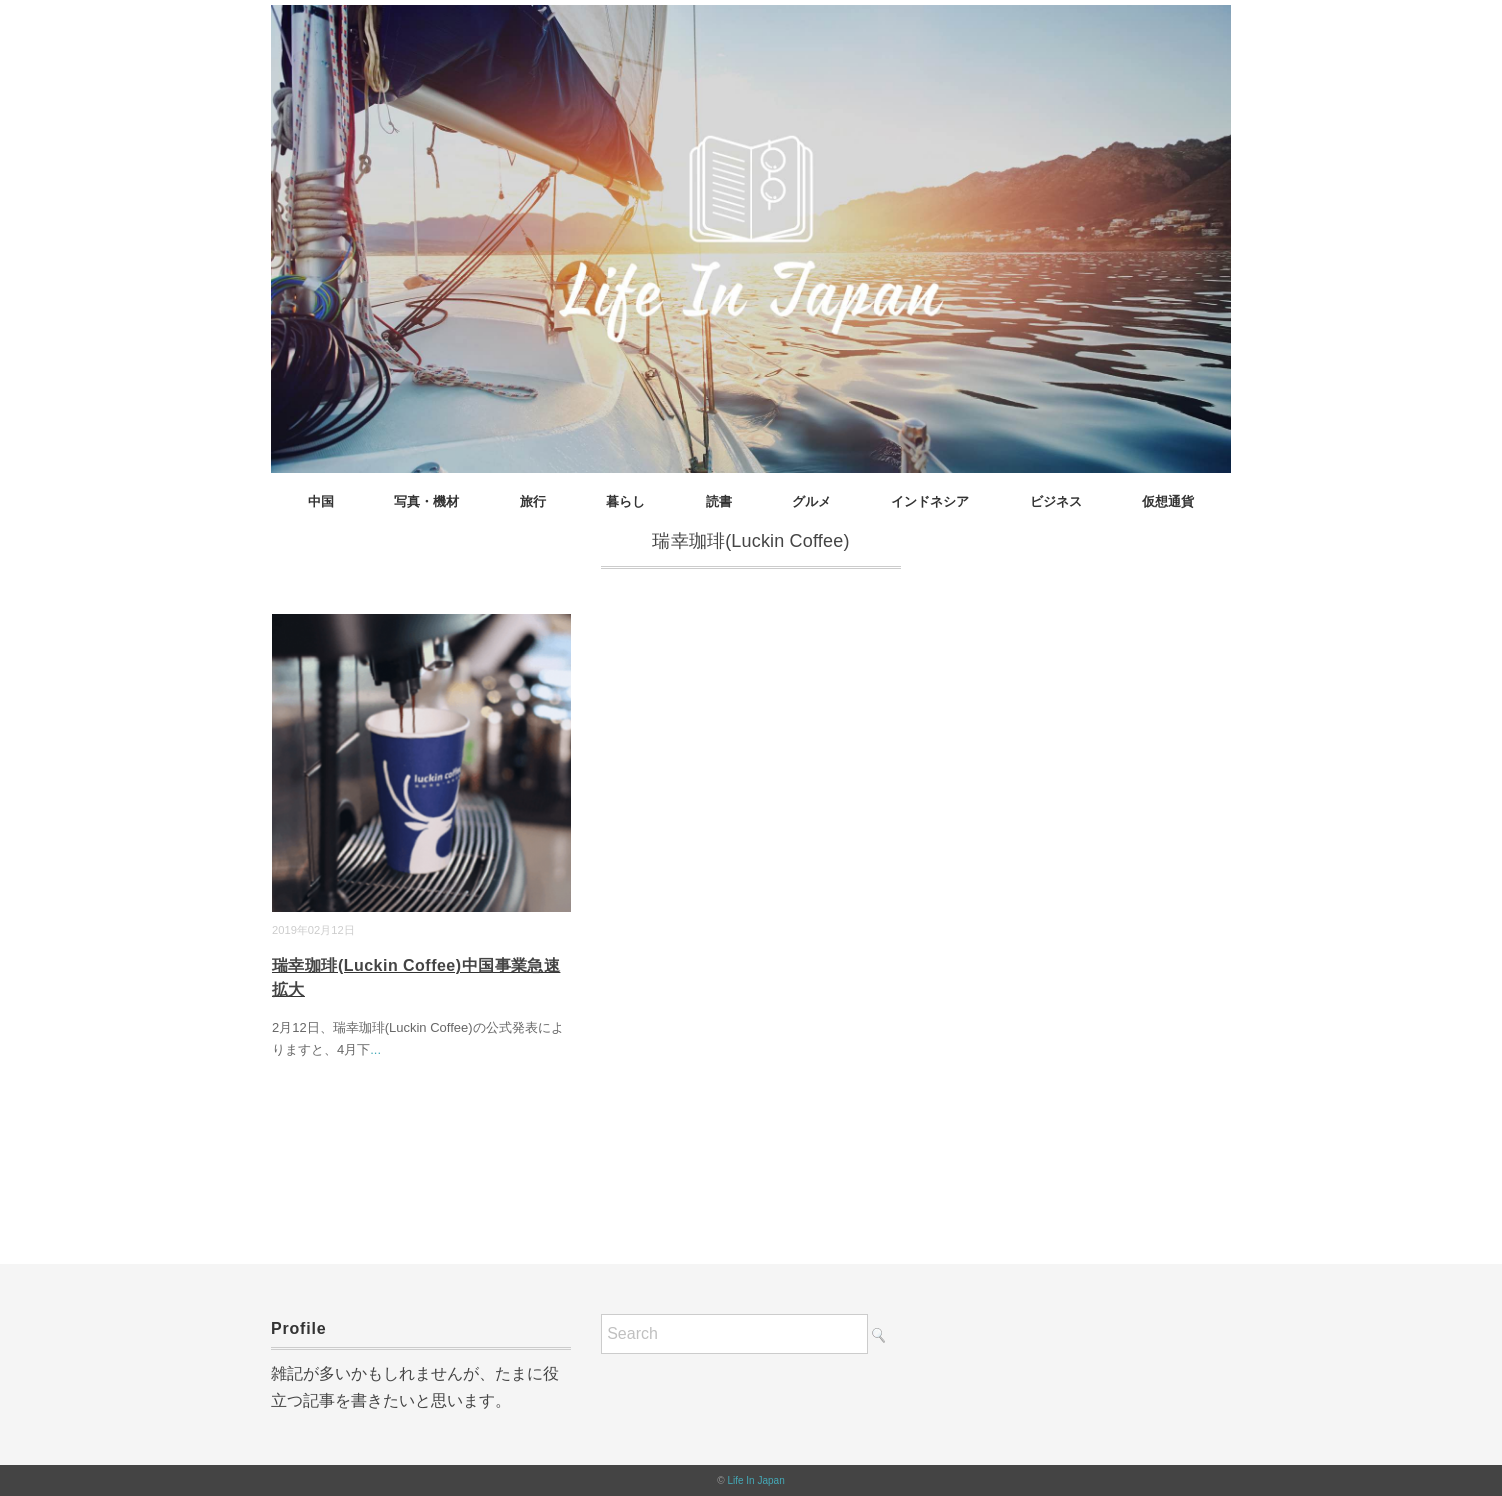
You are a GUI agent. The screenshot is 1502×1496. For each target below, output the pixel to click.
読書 (719, 501)
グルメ (811, 501)
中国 (321, 501)
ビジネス (1056, 501)
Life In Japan (755, 1480)
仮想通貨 (1168, 501)
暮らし (625, 501)
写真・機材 (426, 501)
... (375, 1049)
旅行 (533, 501)
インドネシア (930, 501)
